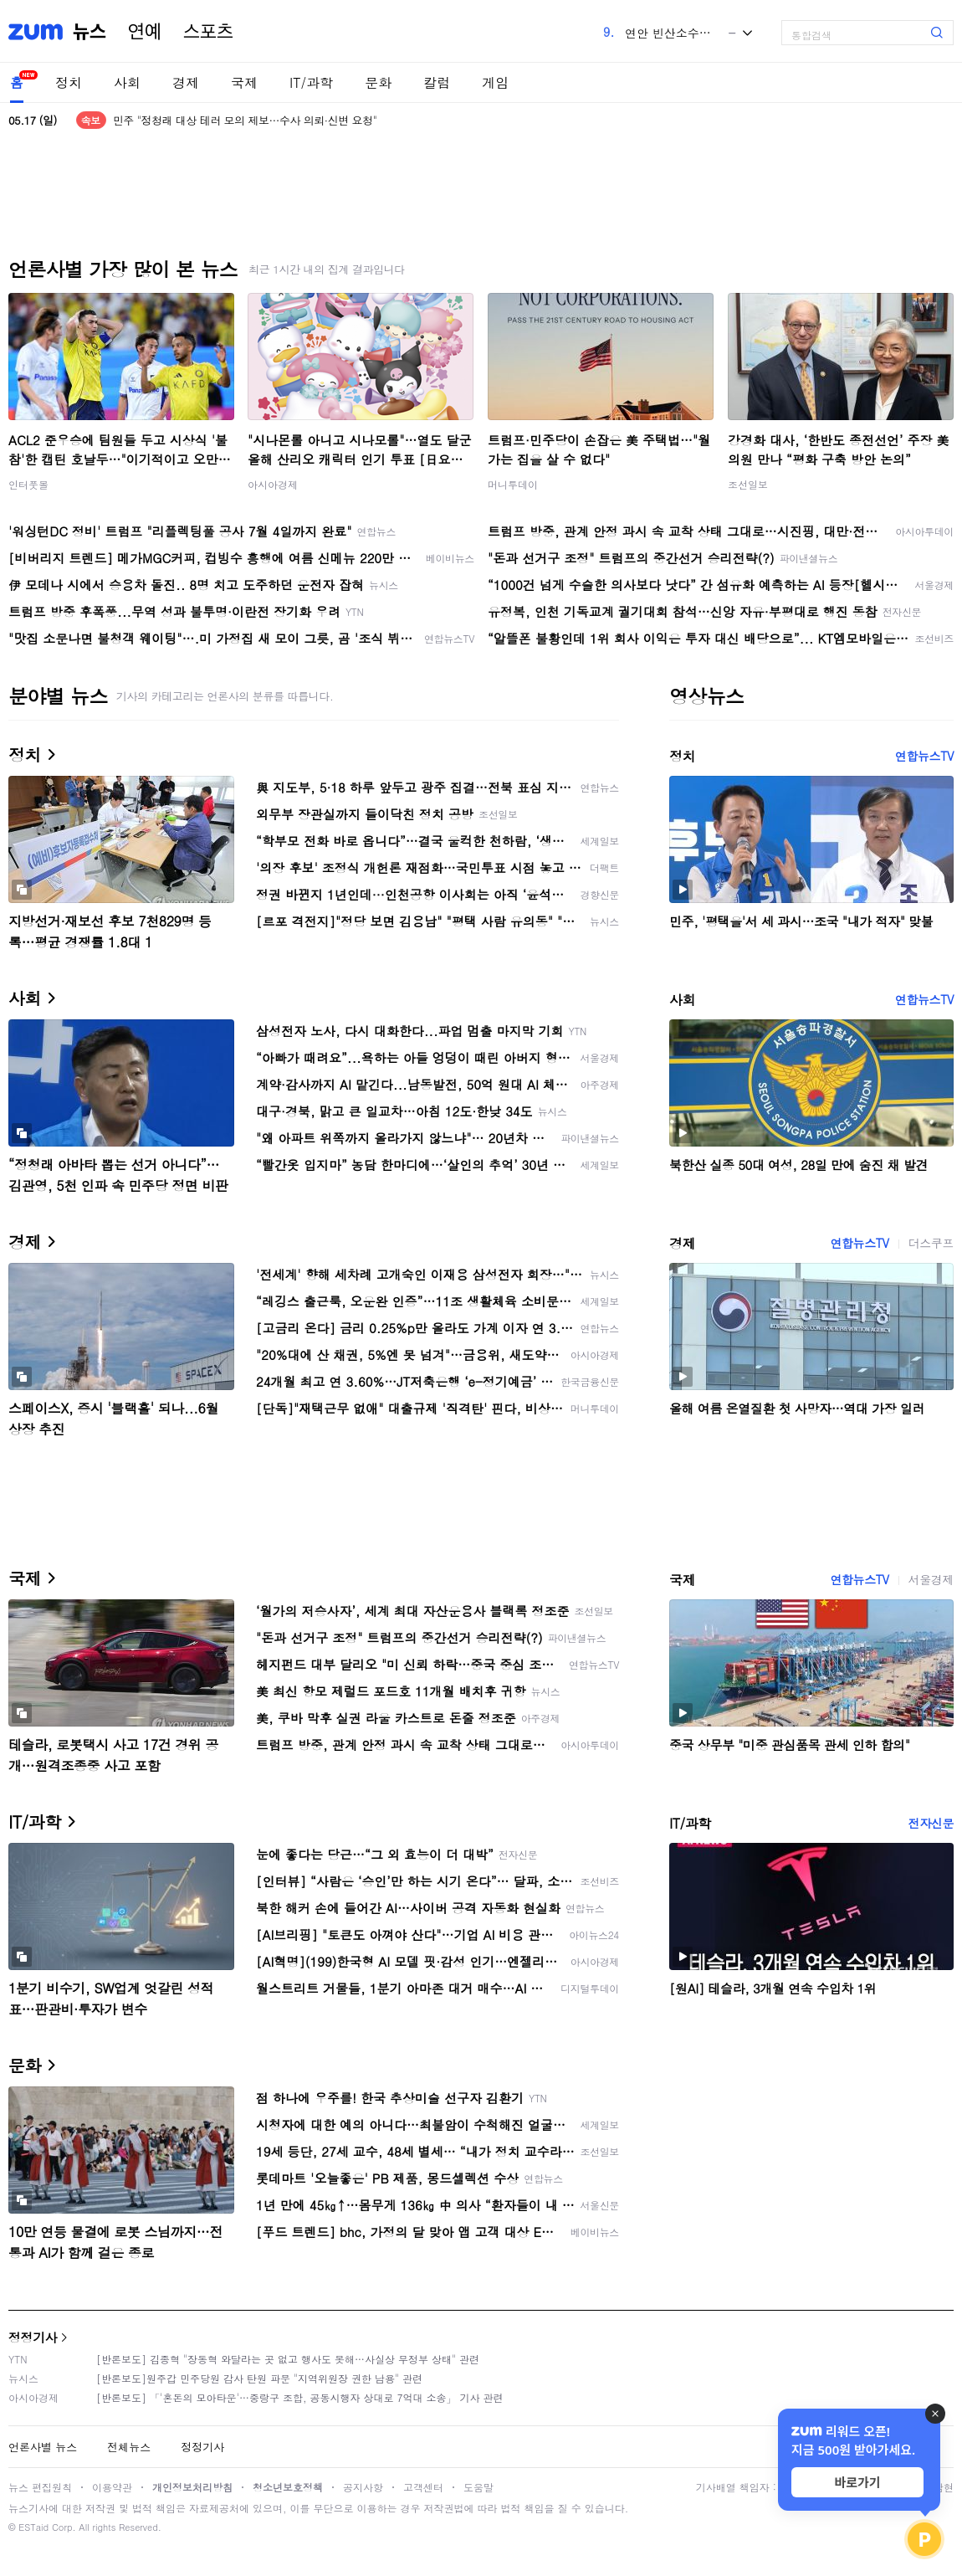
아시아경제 (273, 484)
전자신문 (931, 1822)
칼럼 (436, 82)
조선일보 (748, 484)
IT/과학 (311, 82)
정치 (68, 82)
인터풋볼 (28, 484)
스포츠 (208, 32)
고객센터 (423, 2487)
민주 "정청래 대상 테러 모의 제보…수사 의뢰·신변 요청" (245, 120)
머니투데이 (513, 484)
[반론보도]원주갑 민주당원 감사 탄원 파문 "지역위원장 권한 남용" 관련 (259, 2378)
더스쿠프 (931, 1242)
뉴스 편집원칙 (40, 2487)
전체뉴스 (129, 2447)
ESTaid (33, 2527)
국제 (244, 82)
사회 (127, 82)
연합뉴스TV (924, 755)
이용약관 (112, 2487)
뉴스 (89, 32)
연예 (144, 32)
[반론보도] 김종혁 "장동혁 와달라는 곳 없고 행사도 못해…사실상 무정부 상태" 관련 (287, 2359)
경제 (185, 82)
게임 (495, 82)
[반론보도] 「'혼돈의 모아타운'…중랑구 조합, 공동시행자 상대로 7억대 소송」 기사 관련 (300, 2397)
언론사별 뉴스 (42, 2447)
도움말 (478, 2487)
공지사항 (363, 2487)
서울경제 (931, 1579)
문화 (378, 82)
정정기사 (32, 2337)
